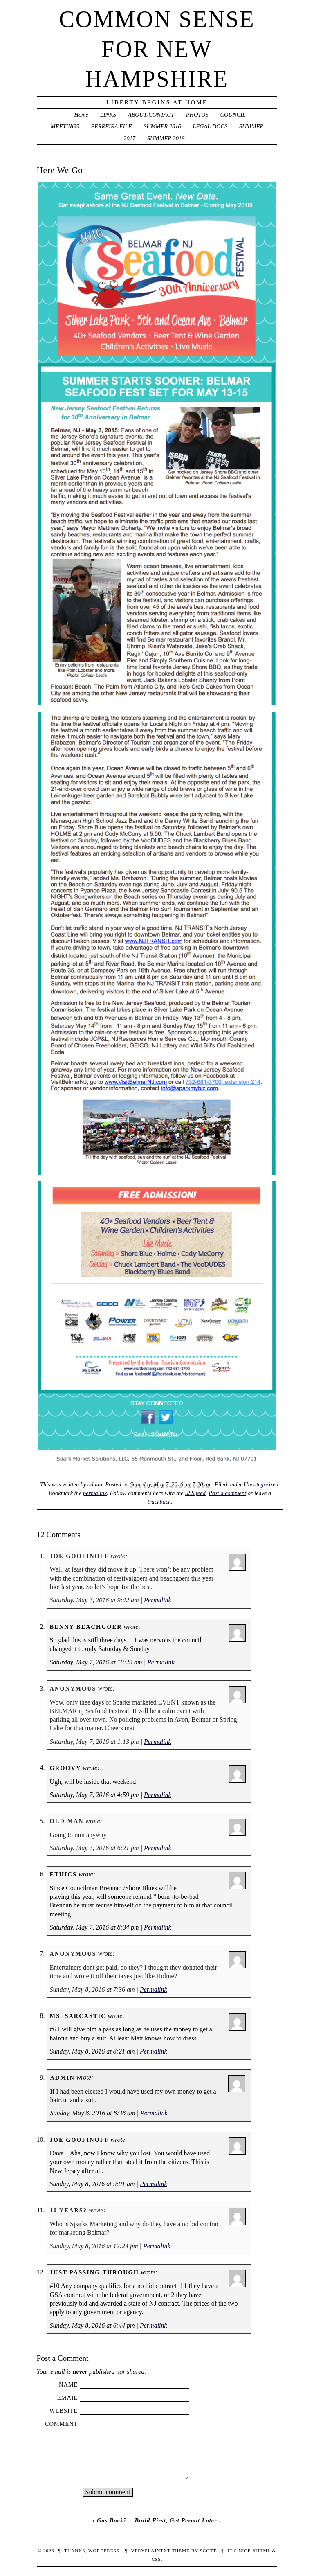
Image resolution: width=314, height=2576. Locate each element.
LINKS (108, 114)
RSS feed (195, 1493)
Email (67, 2397)
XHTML (261, 2550)
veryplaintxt (150, 2550)
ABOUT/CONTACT (151, 114)
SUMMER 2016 (162, 126)
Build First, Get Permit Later (176, 2520)
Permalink (157, 1599)
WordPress (103, 2550)
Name (68, 2384)
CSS (156, 2559)
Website (63, 2410)
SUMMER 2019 (166, 138)
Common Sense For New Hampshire (157, 49)
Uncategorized (261, 1484)
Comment (61, 2424)
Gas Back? (112, 2520)
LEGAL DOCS (210, 126)
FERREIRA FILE (111, 126)
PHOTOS (197, 114)
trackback (159, 1501)
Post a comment (227, 1493)
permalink (95, 1493)
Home (81, 114)
